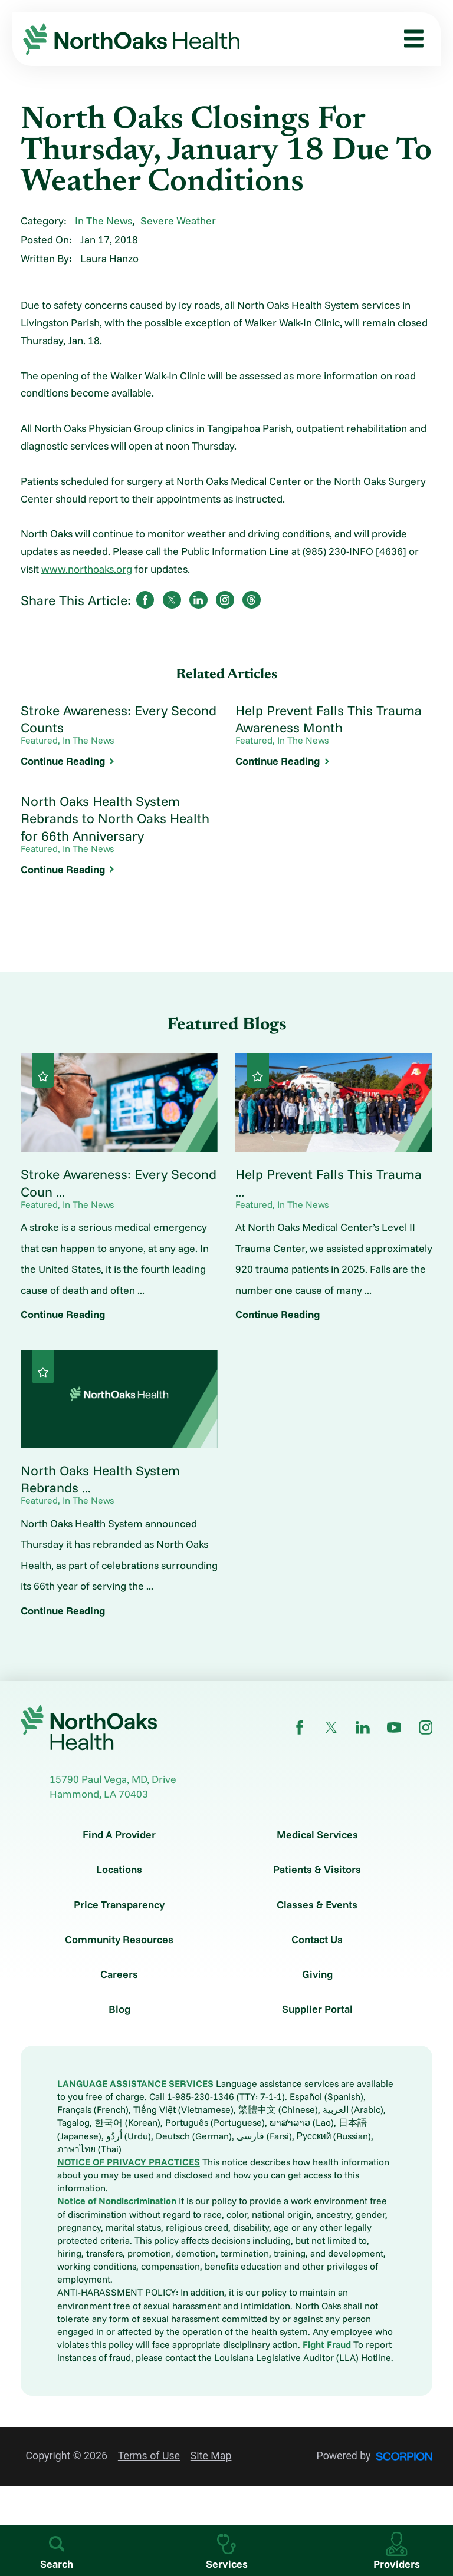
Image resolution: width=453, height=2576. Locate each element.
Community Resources (119, 1939)
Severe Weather (178, 220)
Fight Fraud (327, 2344)
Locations (119, 1869)
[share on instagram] (225, 600)
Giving (317, 1974)
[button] (409, 39)
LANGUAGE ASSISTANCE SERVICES (135, 2083)
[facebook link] (300, 1727)
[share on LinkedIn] (198, 600)
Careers (119, 1974)
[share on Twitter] (171, 600)
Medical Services (317, 1834)
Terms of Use (149, 2456)
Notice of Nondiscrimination (116, 2201)
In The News (103, 220)
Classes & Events (317, 1905)
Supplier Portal (317, 2009)
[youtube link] (394, 1727)
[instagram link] (426, 1727)
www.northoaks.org (86, 568)
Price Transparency (119, 1905)
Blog (119, 2009)
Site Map (211, 2456)
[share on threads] (251, 600)
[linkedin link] (363, 1727)
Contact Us (317, 1939)
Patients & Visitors (317, 1869)
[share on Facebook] (145, 600)
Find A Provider (119, 1834)
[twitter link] (331, 1727)
